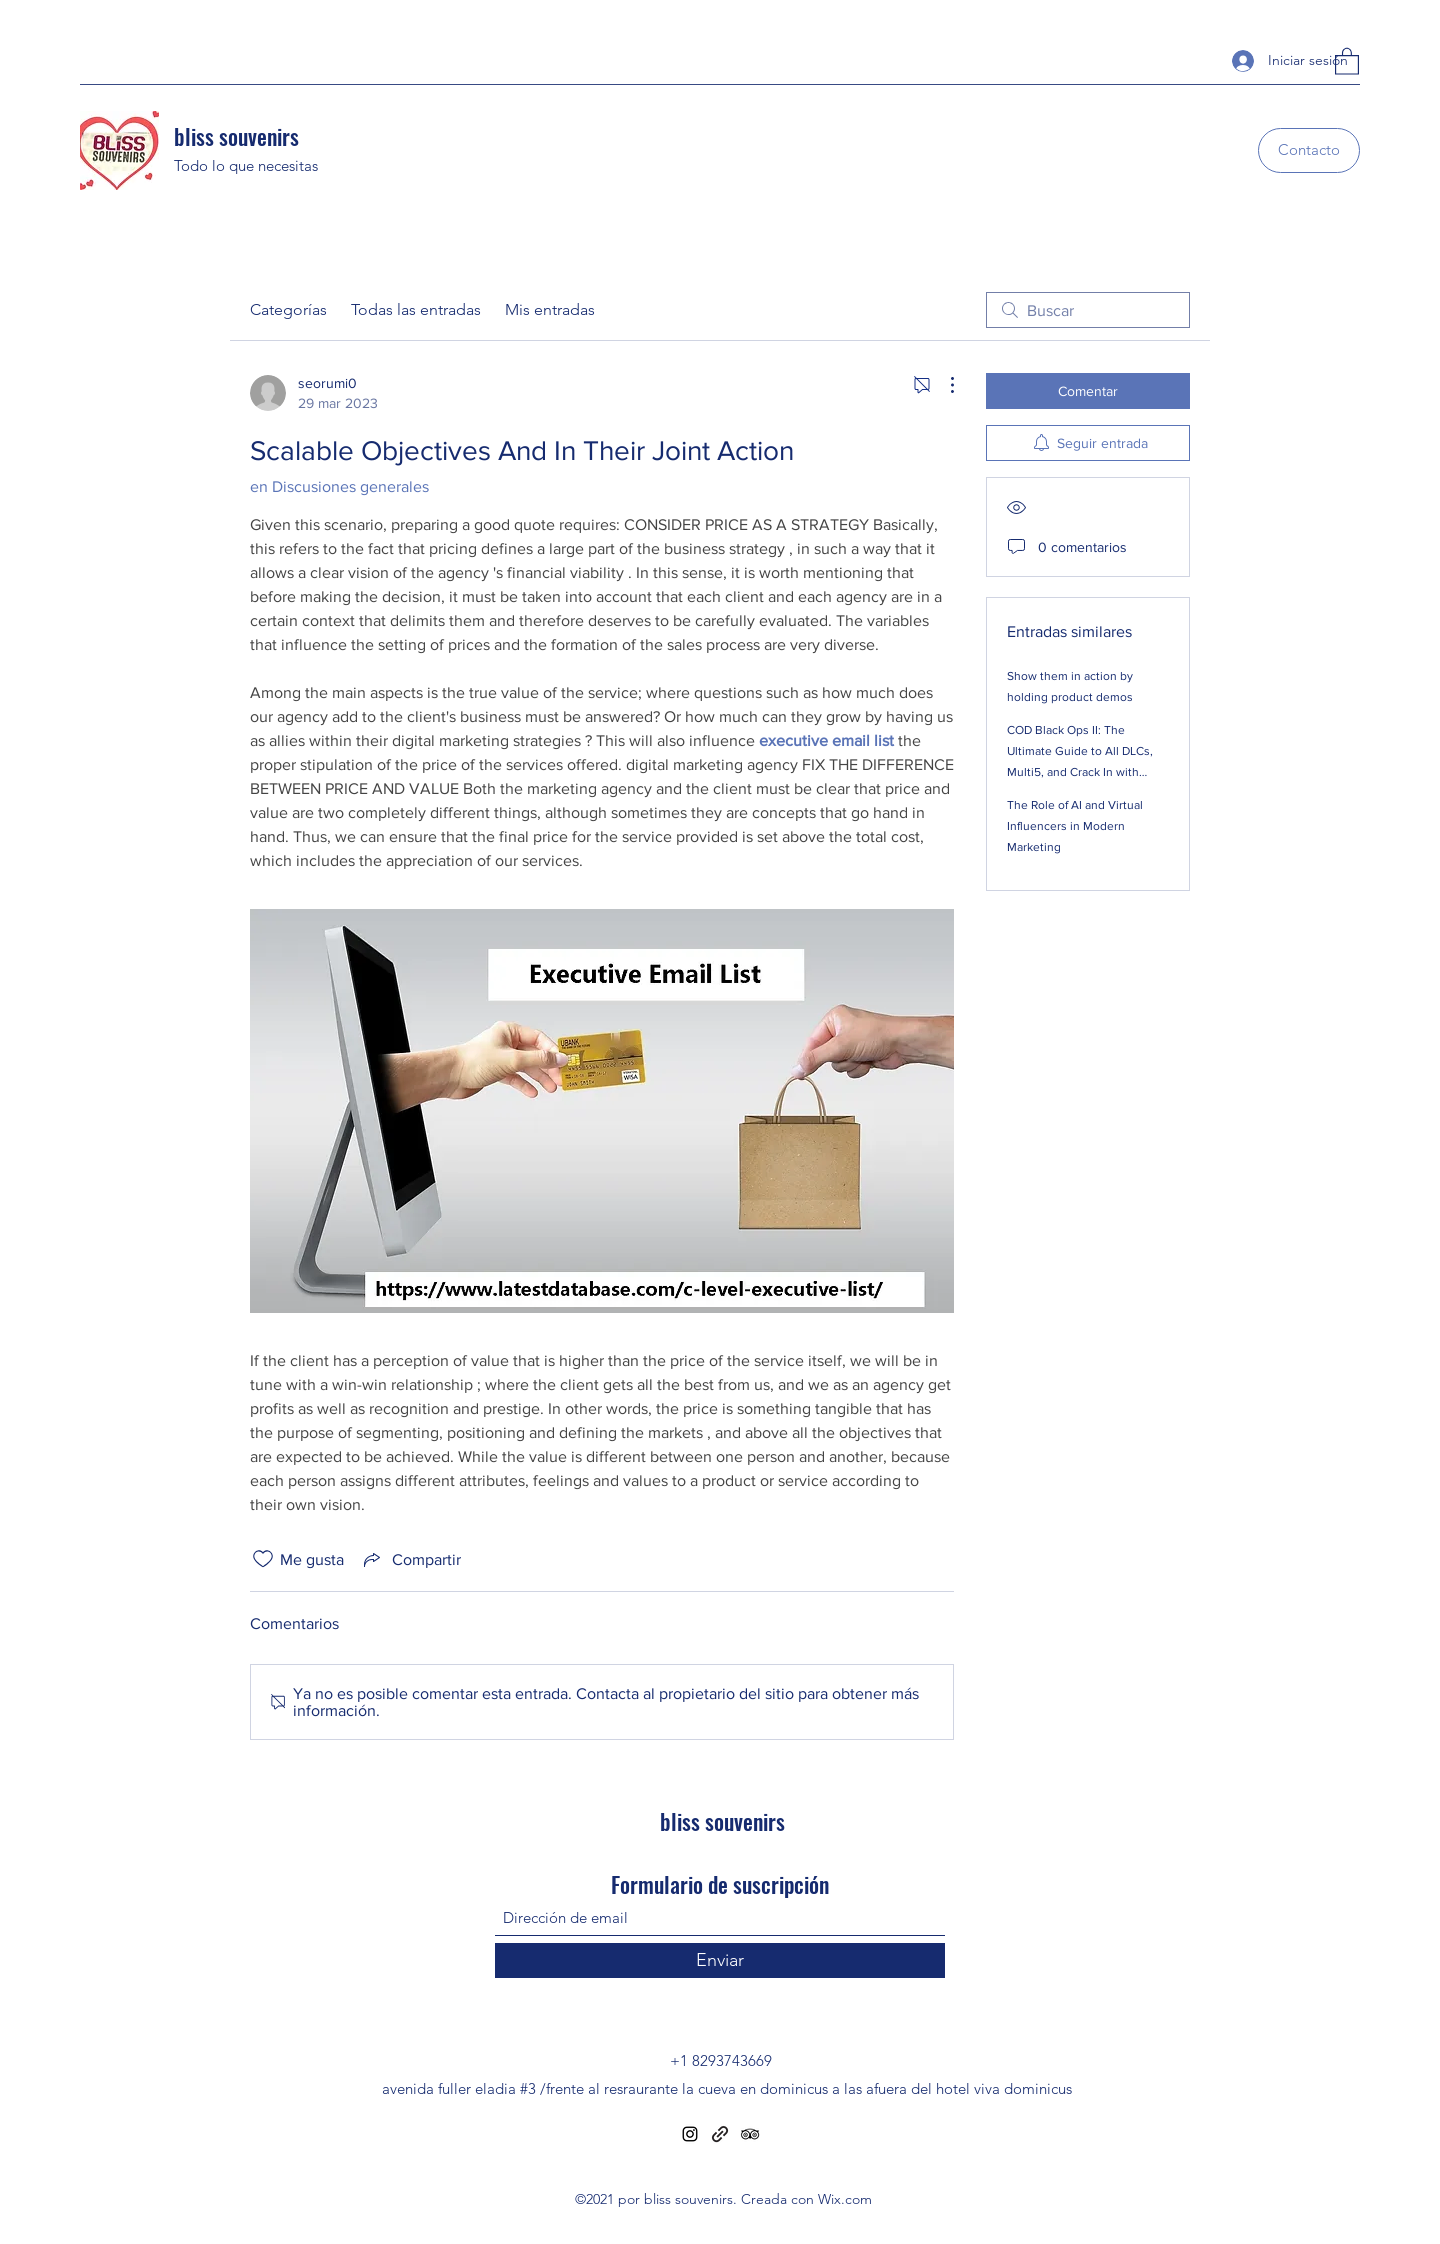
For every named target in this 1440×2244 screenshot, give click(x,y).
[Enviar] (720, 1960)
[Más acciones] (942, 385)
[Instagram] (690, 2134)
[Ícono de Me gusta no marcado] (263, 1559)
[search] (1088, 310)
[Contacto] (1309, 150)
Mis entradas (550, 309)
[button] (1347, 60)
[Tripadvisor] (750, 2134)
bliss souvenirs (236, 136)
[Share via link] (410, 1559)
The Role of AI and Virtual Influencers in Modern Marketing (1075, 826)
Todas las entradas (416, 309)
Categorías (288, 309)
